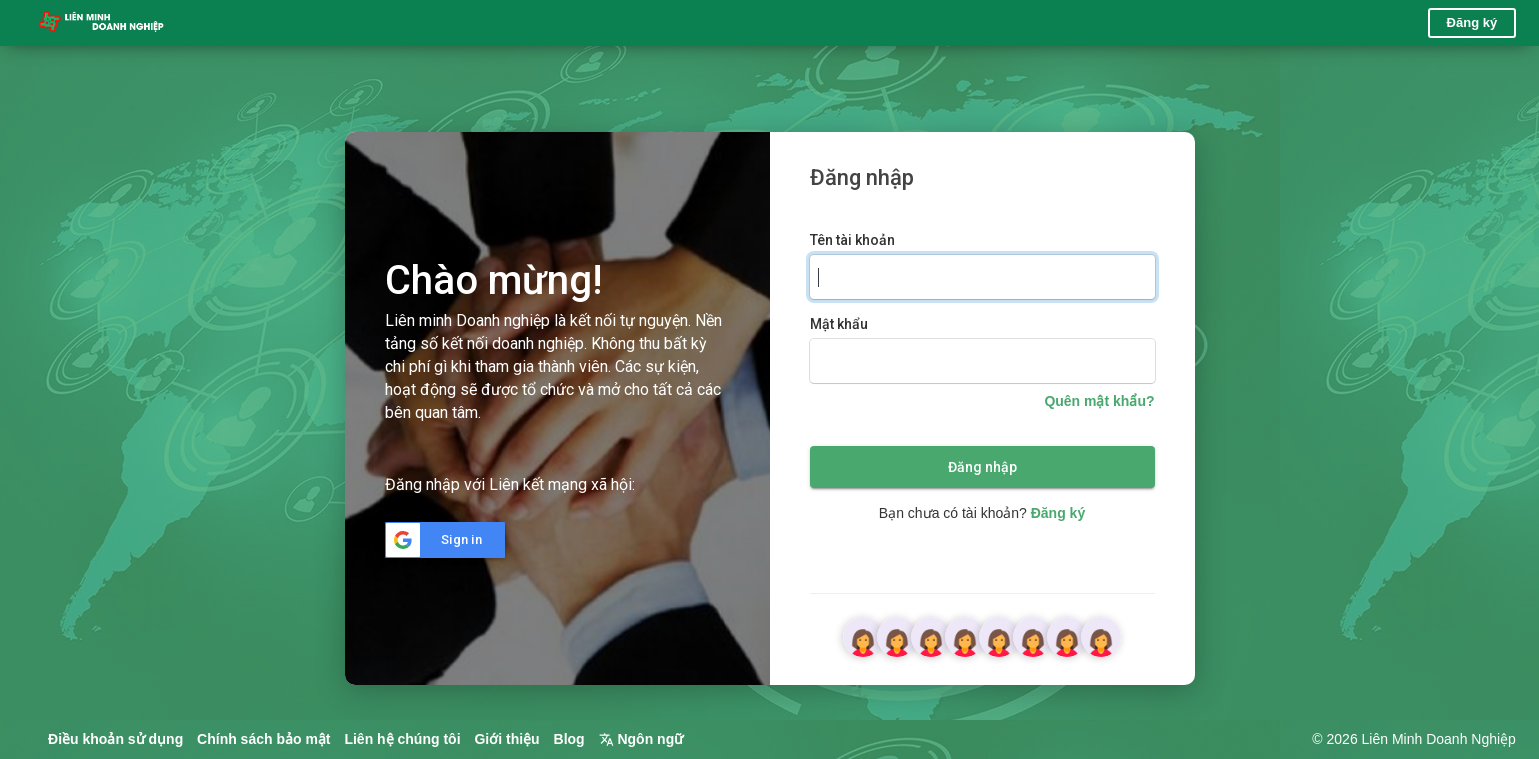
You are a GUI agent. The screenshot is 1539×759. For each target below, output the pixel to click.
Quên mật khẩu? (1099, 401)
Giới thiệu (506, 739)
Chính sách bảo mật (263, 739)
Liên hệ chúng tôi (402, 739)
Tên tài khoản (852, 240)
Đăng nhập (982, 467)
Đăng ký (1472, 22)
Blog (569, 739)
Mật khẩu (839, 324)
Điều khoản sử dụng (115, 739)
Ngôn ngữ (641, 739)
